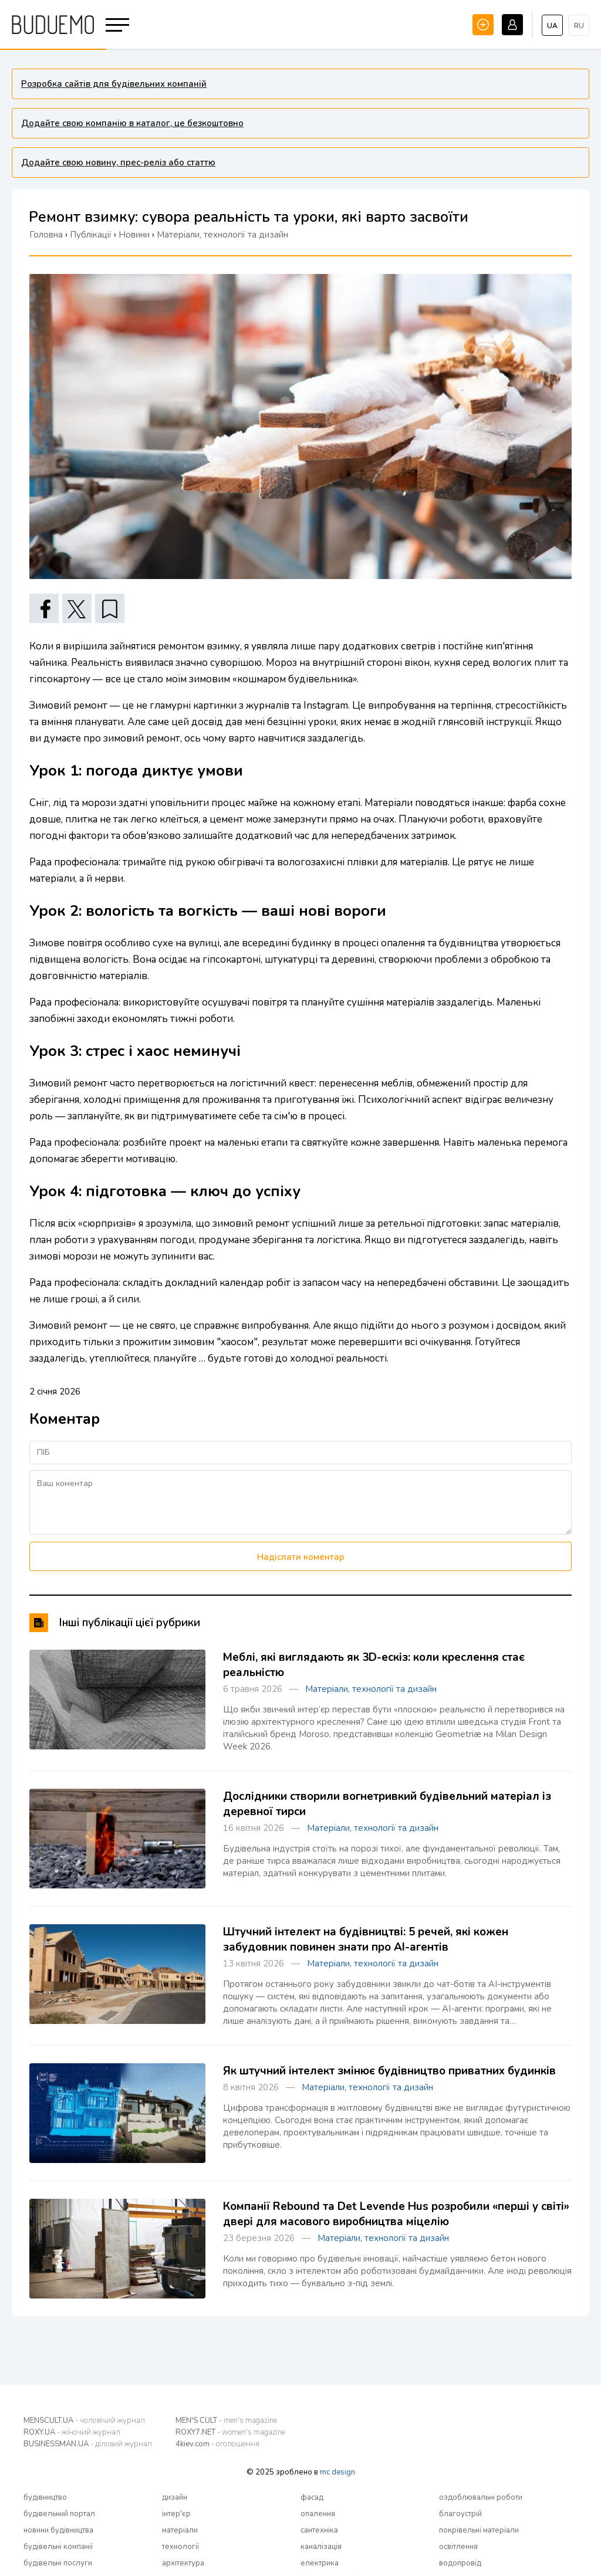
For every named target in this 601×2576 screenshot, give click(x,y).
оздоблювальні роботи (480, 2497)
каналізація (321, 2546)
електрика (319, 2563)
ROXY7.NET (230, 2432)
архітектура (183, 2563)
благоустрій (460, 2514)
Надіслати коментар (301, 1557)
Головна (46, 235)
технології (180, 2546)
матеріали (180, 2530)
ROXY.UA (71, 2432)
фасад (311, 2497)
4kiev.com (217, 2444)
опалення (317, 2514)
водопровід (460, 2563)
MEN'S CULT (226, 2420)
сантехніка (319, 2530)
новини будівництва (58, 2530)
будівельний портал (59, 2514)
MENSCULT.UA (84, 2420)
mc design (337, 2472)
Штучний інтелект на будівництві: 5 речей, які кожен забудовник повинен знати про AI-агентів (365, 1939)
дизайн (174, 2497)
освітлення (458, 2546)
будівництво (45, 2497)
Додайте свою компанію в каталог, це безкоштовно (132, 123)
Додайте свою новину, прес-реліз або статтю (118, 162)
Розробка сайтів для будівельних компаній (114, 84)
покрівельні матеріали (479, 2530)
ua (552, 26)
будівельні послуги (57, 2563)
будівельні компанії (58, 2546)
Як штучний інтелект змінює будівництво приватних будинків (389, 2071)
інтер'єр (176, 2514)
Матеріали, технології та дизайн (371, 1689)
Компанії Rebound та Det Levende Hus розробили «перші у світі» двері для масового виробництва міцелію (396, 2214)
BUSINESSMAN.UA (87, 2444)
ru (579, 26)
